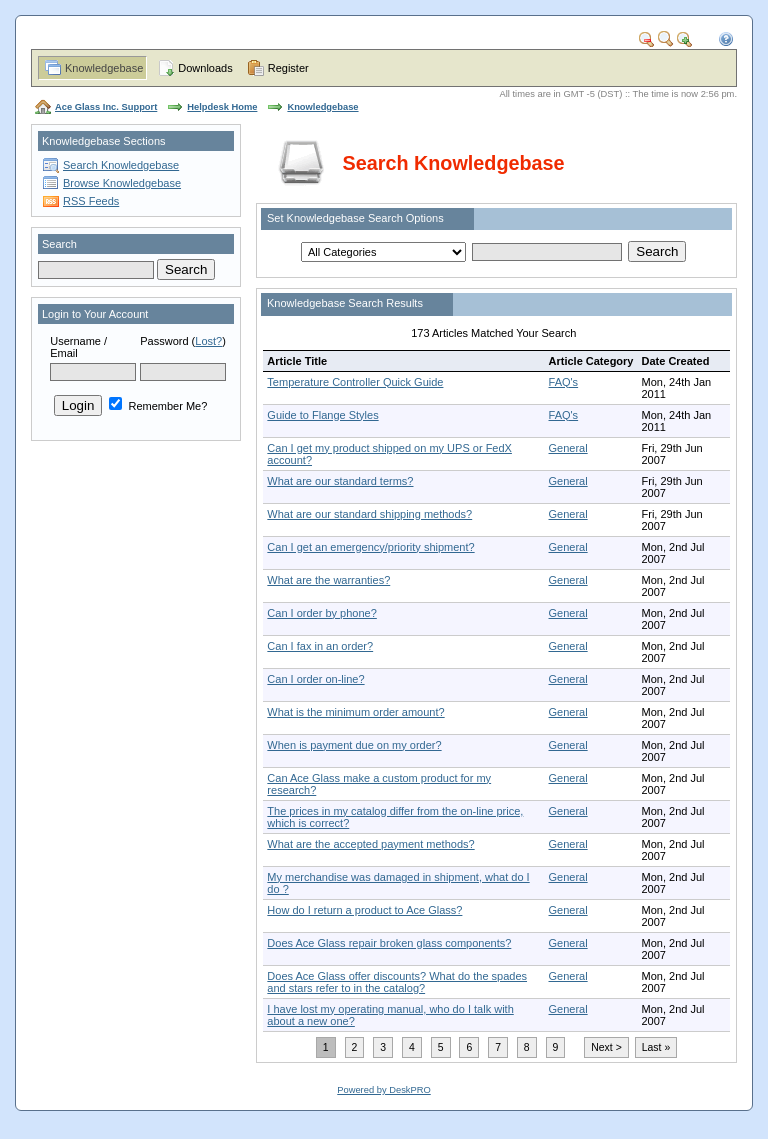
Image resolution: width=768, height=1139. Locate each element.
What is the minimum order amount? (355, 712)
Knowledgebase (104, 68)
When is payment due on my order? (354, 745)
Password (164, 341)
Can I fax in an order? (320, 646)
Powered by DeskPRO (383, 1090)
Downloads (205, 68)
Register (288, 68)
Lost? (208, 341)
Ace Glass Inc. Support (106, 107)
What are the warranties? (328, 580)
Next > (606, 1047)
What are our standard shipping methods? (369, 514)
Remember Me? (158, 406)
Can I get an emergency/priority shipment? (370, 547)
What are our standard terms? (340, 481)
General (568, 448)
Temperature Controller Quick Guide (355, 382)
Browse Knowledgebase (122, 183)
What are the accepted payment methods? (370, 844)
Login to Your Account (95, 314)
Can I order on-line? (315, 679)
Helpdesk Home (222, 107)
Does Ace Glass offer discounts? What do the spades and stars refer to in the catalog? (397, 982)
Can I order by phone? (321, 613)
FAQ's (564, 382)
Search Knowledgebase (121, 165)
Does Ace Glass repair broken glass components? (389, 943)
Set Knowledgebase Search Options (355, 218)
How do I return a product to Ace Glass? (364, 910)
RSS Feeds (91, 201)
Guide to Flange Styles (322, 415)
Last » (656, 1047)
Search (59, 244)
